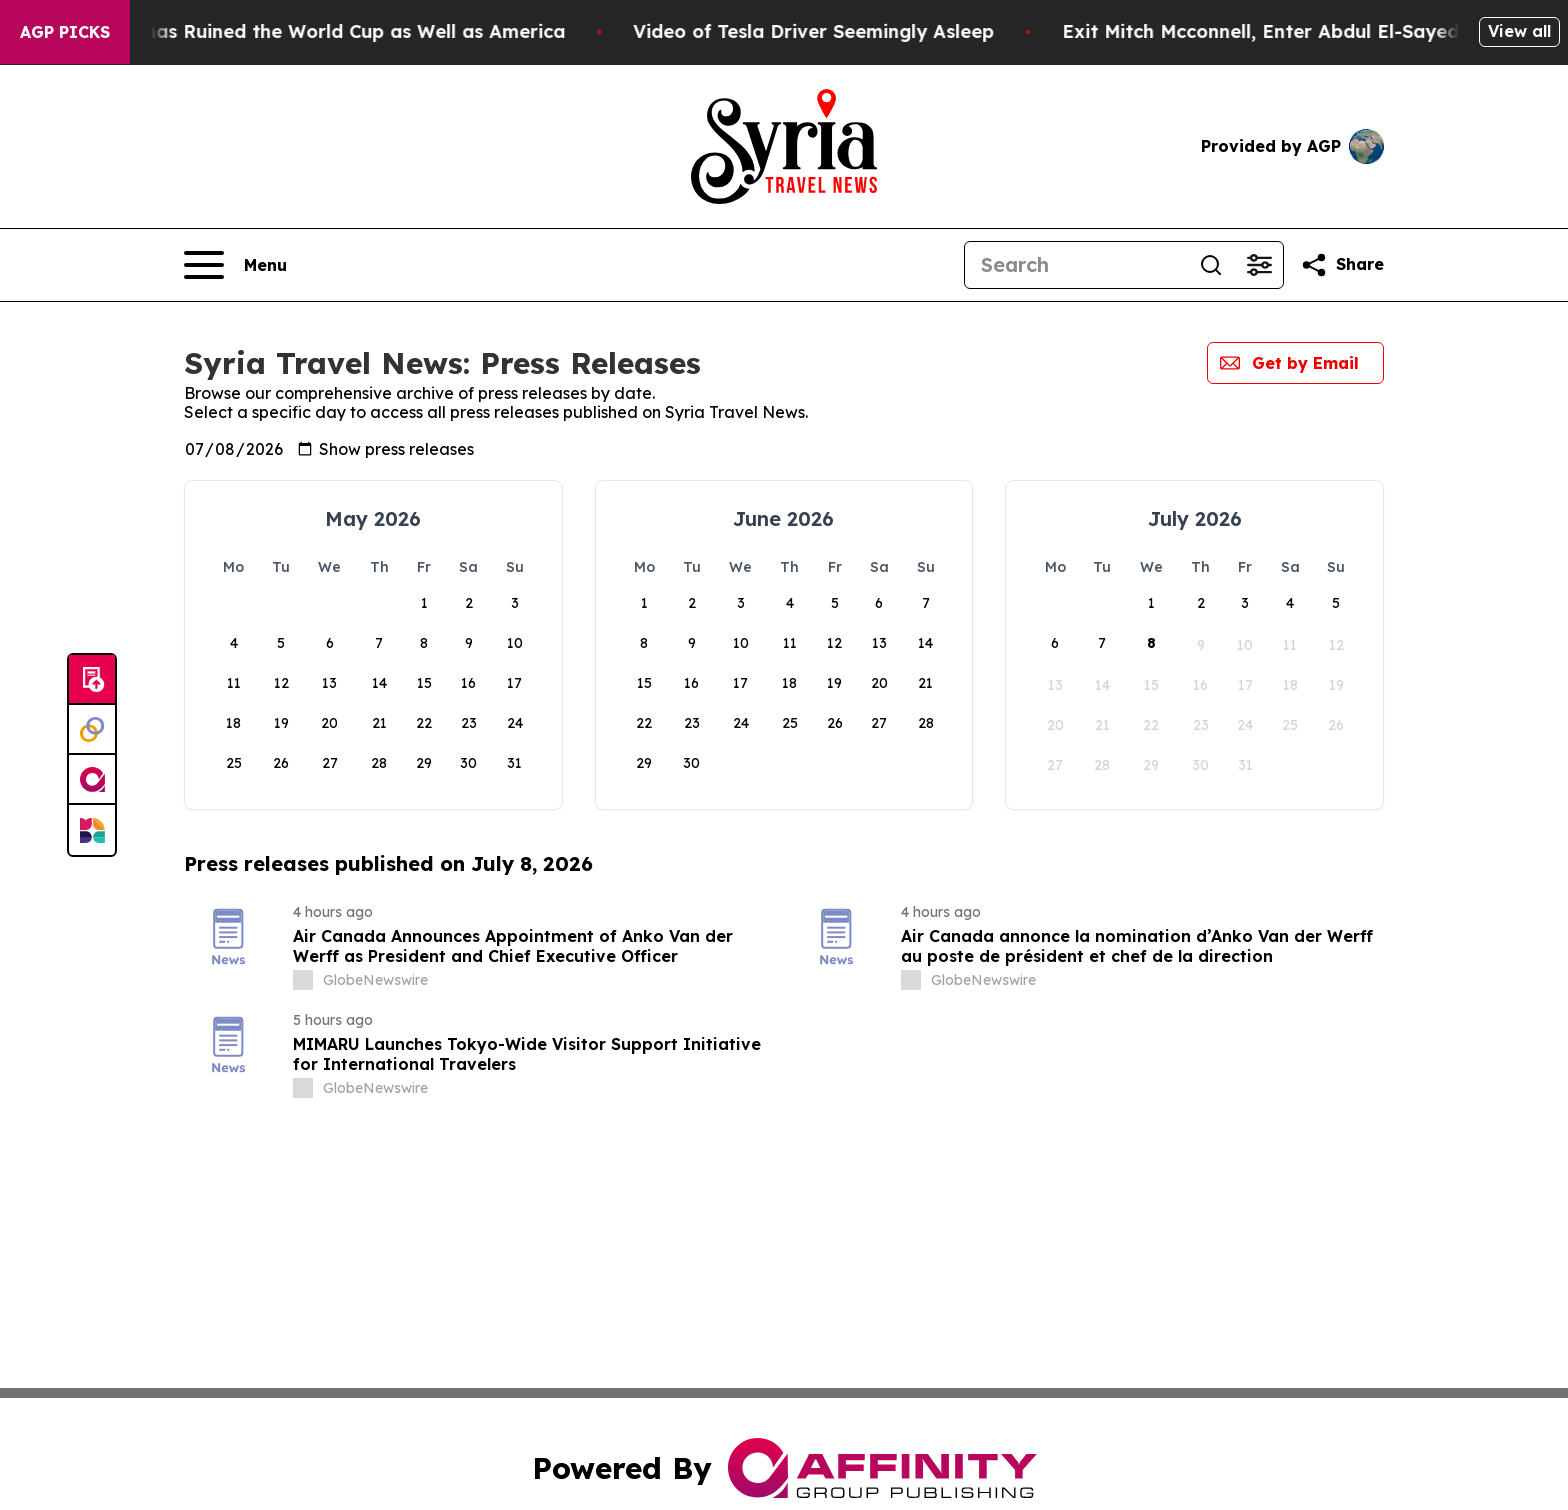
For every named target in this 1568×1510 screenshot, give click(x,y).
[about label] (303, 980)
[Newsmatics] (92, 830)
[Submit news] (92, 680)
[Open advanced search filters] (1259, 265)
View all (1519, 31)
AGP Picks (65, 32)
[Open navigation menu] (235, 265)
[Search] (1076, 265)
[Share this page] (1342, 265)
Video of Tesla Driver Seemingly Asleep (863, 31)
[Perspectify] (92, 730)
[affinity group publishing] (92, 780)
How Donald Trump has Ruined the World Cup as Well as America (313, 31)
